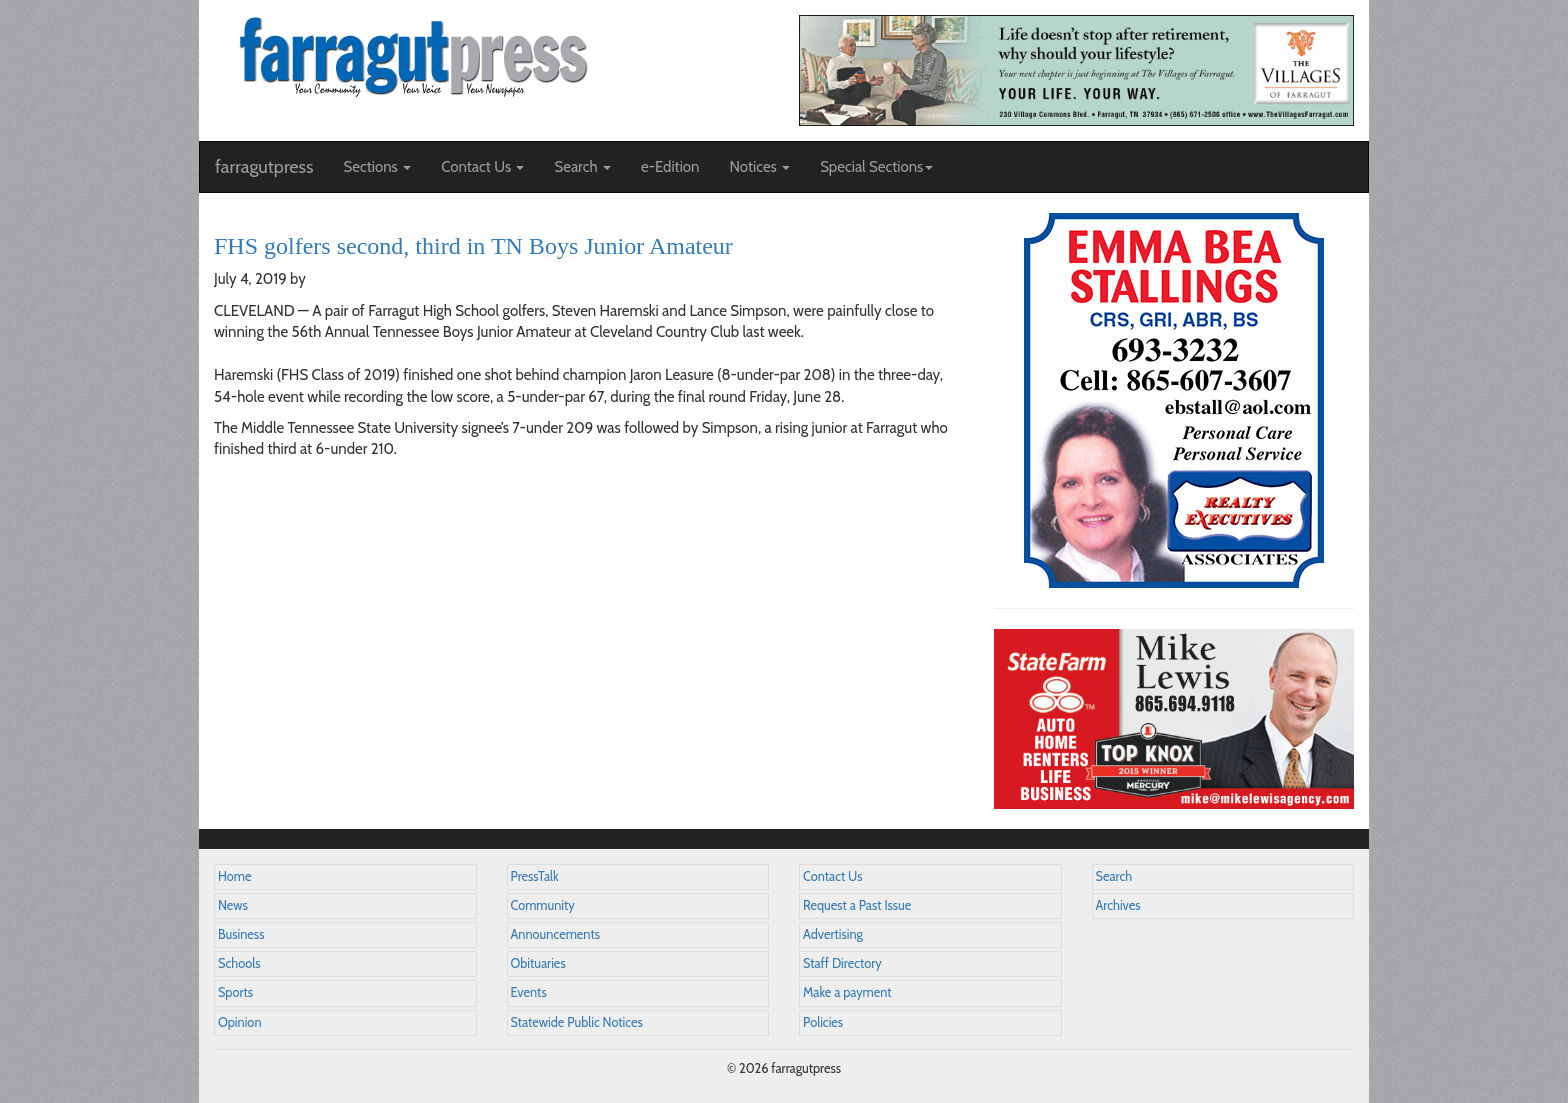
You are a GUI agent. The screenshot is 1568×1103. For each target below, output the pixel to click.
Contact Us (832, 876)
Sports (235, 992)
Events (529, 992)
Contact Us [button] (482, 167)
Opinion (240, 1022)
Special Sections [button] (876, 167)
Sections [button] (377, 167)
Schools (239, 963)
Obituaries (538, 963)
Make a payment (847, 992)
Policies (823, 1022)
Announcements (555, 934)
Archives (1118, 905)
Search (1114, 876)
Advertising (833, 934)
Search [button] (582, 167)
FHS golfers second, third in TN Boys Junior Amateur (473, 246)
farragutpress (264, 167)
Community (543, 905)
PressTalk (535, 876)
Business (241, 934)
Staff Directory (842, 963)
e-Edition (670, 167)
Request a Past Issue (857, 905)
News (233, 905)
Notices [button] (759, 167)
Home (235, 876)
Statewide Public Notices (577, 1022)
